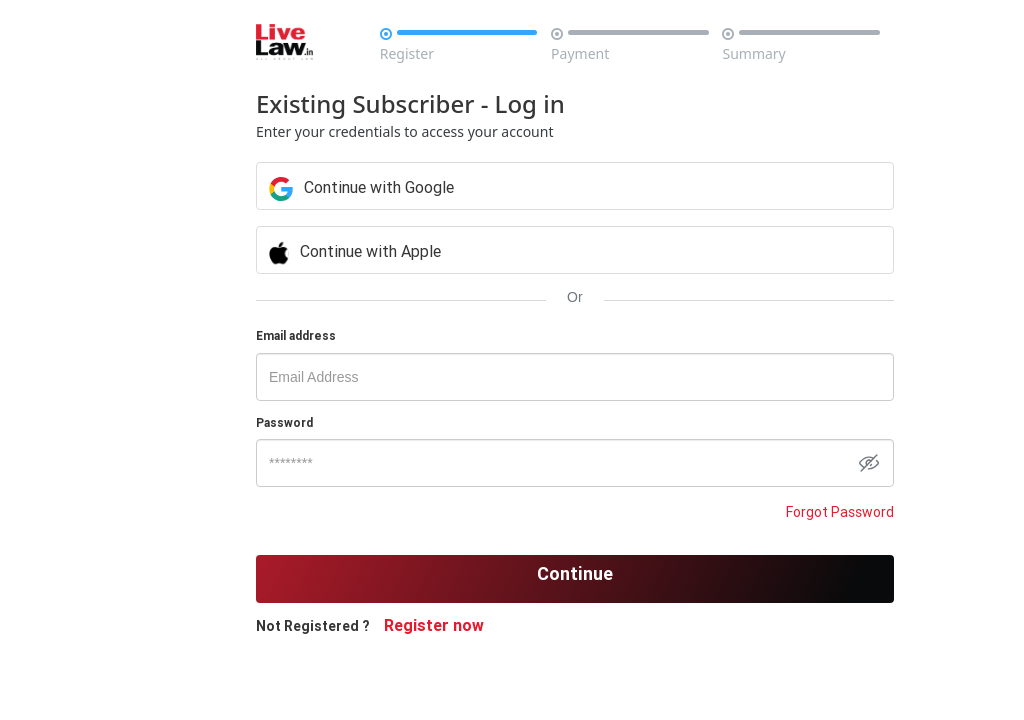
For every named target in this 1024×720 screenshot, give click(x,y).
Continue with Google (556, 187)
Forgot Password (746, 512)
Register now (490, 625)
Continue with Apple (556, 251)
